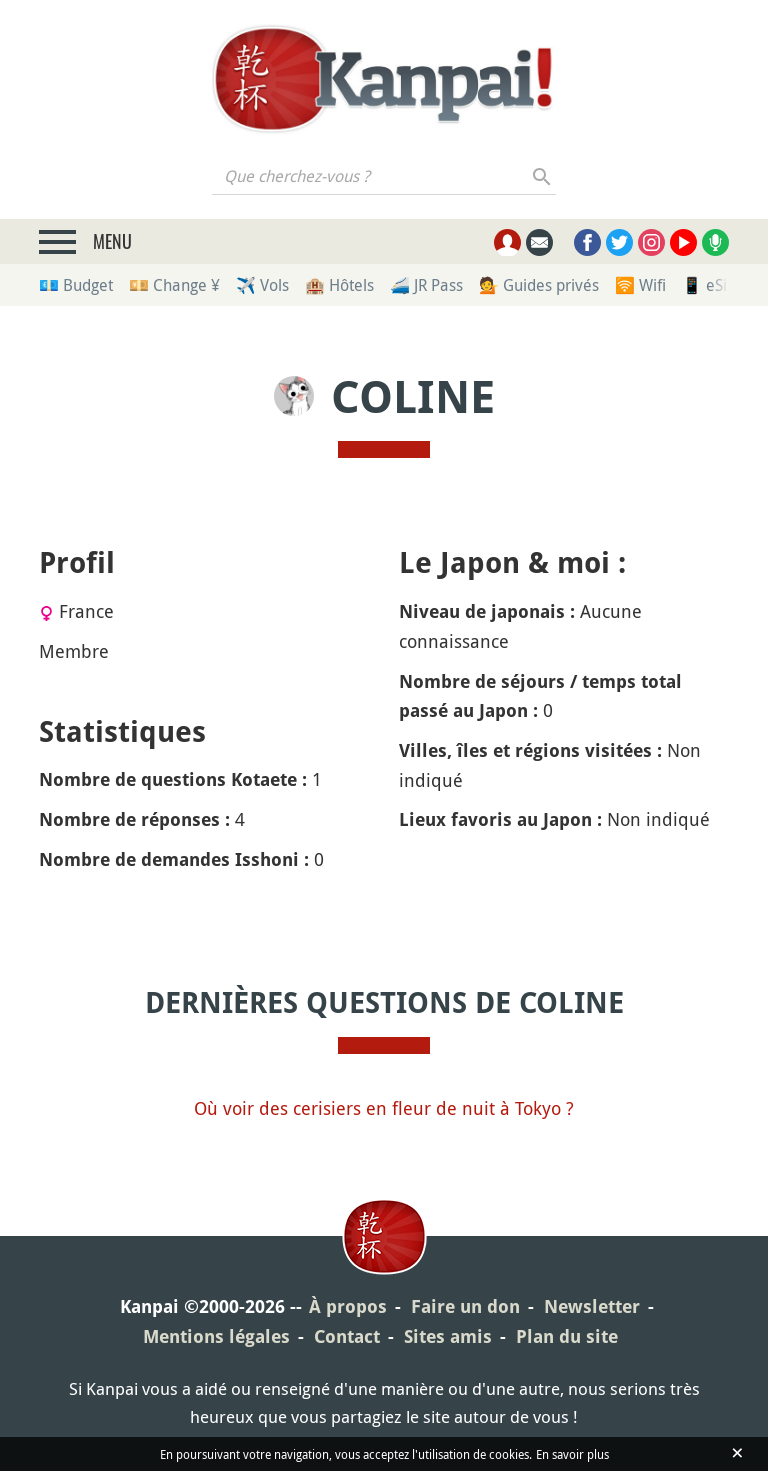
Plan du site (567, 1336)
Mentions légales (216, 1336)
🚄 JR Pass (426, 285)
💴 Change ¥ (174, 285)
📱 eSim (711, 285)
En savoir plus (572, 1454)
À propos (348, 1306)
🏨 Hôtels (339, 285)
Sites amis (448, 1336)
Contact (347, 1336)
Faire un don (465, 1306)
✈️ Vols (262, 285)
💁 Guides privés (539, 285)
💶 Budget (76, 285)
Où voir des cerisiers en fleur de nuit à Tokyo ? (384, 1108)
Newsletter (592, 1306)
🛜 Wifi (640, 285)
